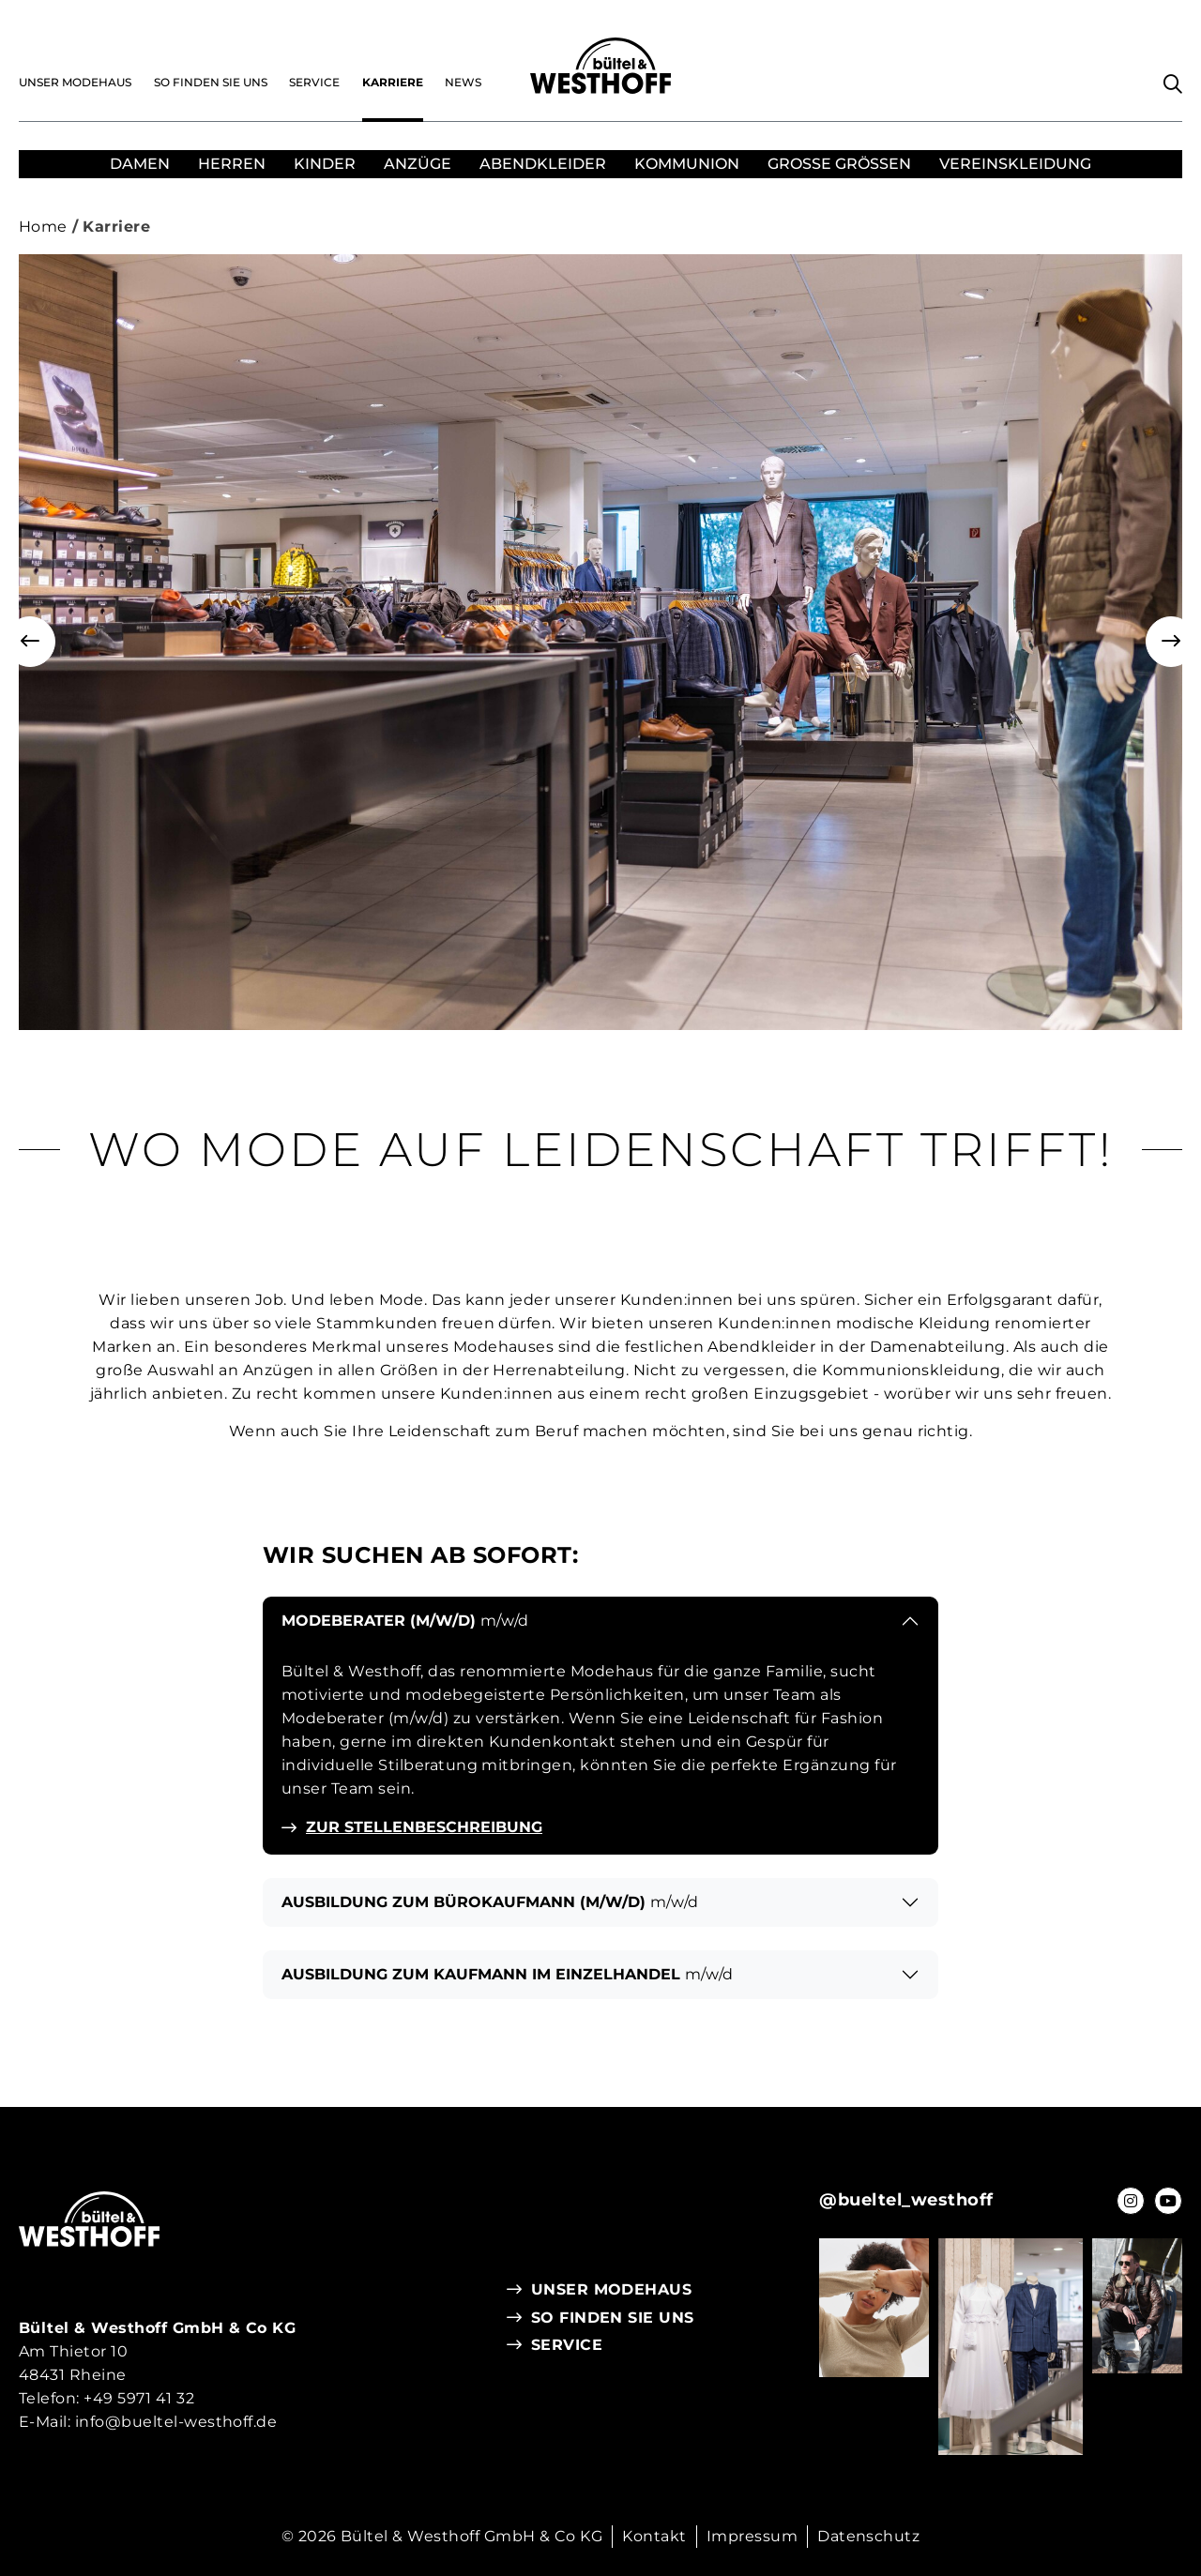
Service (314, 82)
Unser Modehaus (75, 82)
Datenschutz (868, 2536)
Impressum (752, 2536)
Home (43, 226)
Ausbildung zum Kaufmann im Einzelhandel (507, 1974)
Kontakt (654, 2536)
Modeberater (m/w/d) (404, 1620)
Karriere (392, 82)
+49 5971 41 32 (139, 2398)
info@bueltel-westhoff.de (176, 2422)
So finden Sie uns (210, 82)
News (463, 82)
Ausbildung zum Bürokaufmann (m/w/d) (489, 1902)
